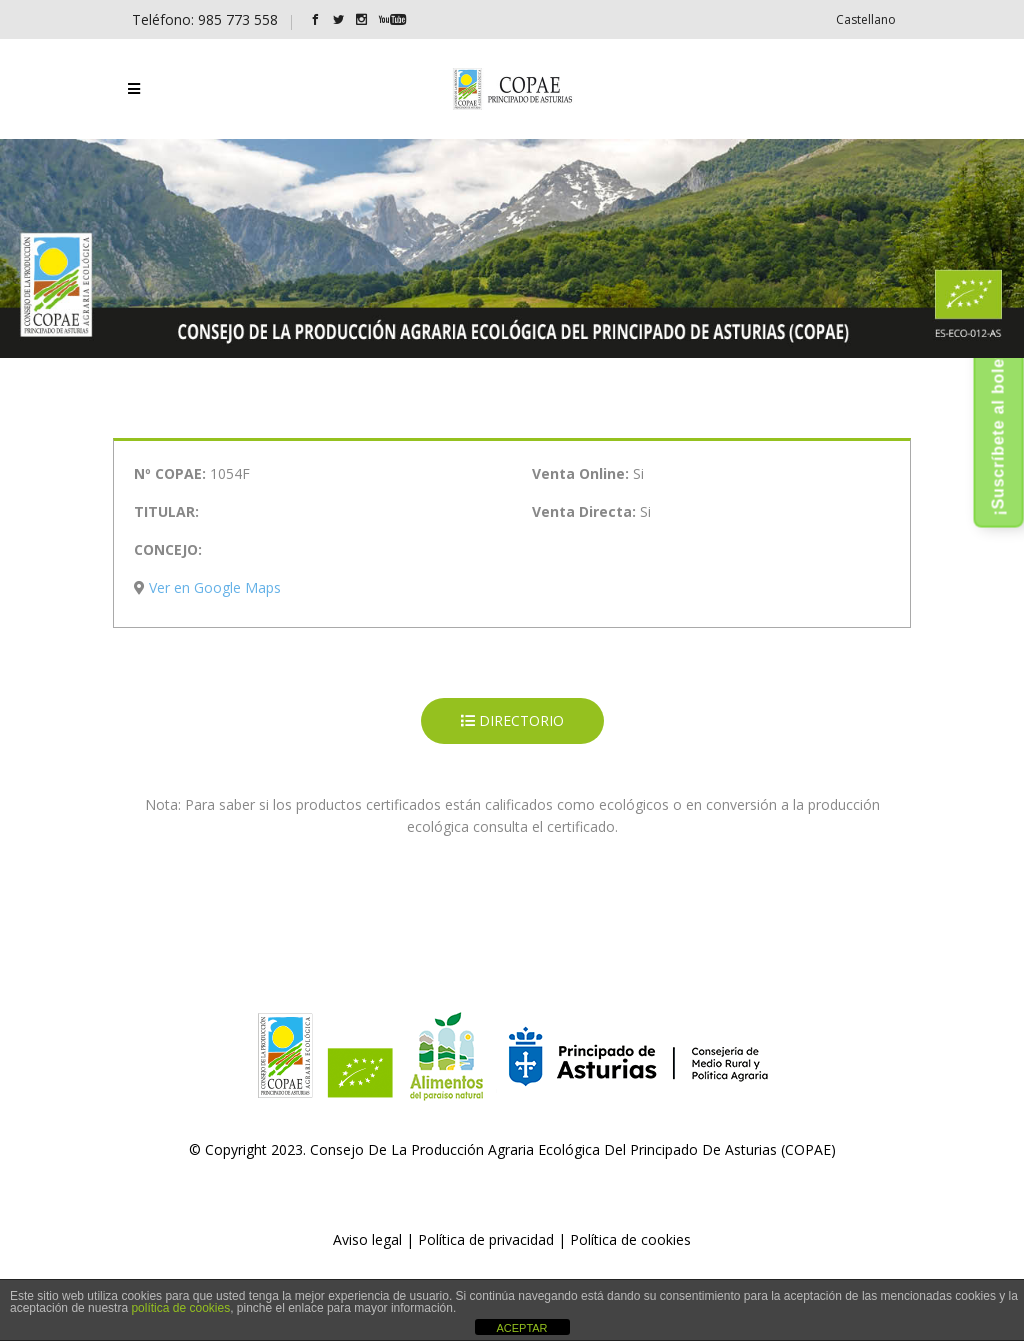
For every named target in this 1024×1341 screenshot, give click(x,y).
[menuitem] (866, 19)
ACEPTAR (521, 1328)
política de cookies (180, 1308)
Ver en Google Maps (215, 587)
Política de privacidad (486, 1239)
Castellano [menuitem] (866, 19)
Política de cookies (630, 1239)
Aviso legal (367, 1239)
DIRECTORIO (512, 720)
